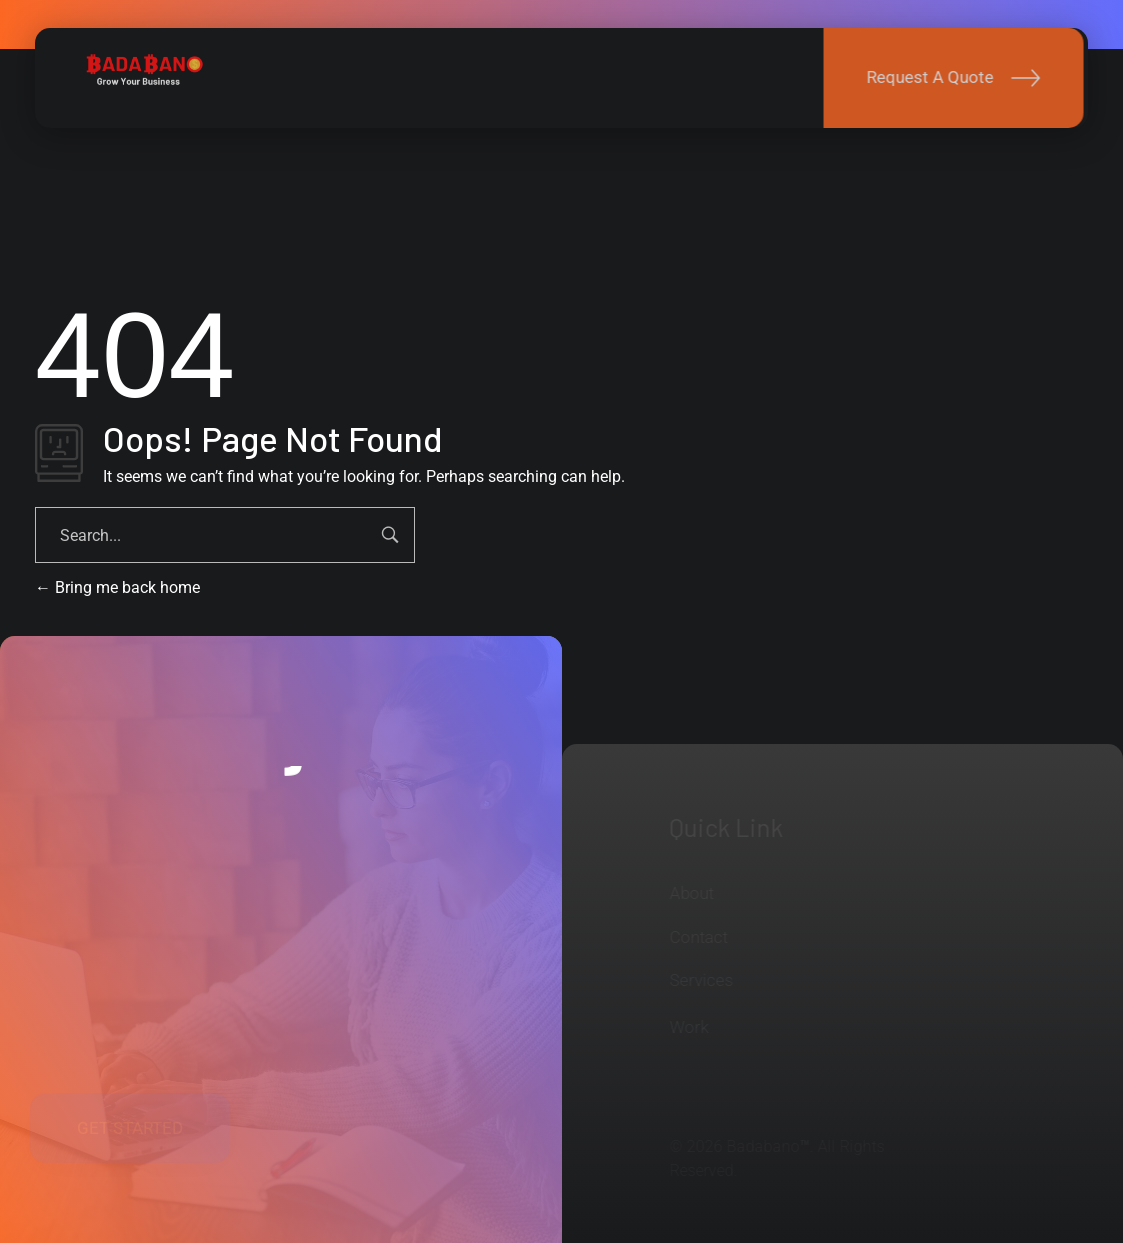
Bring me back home (117, 587)
